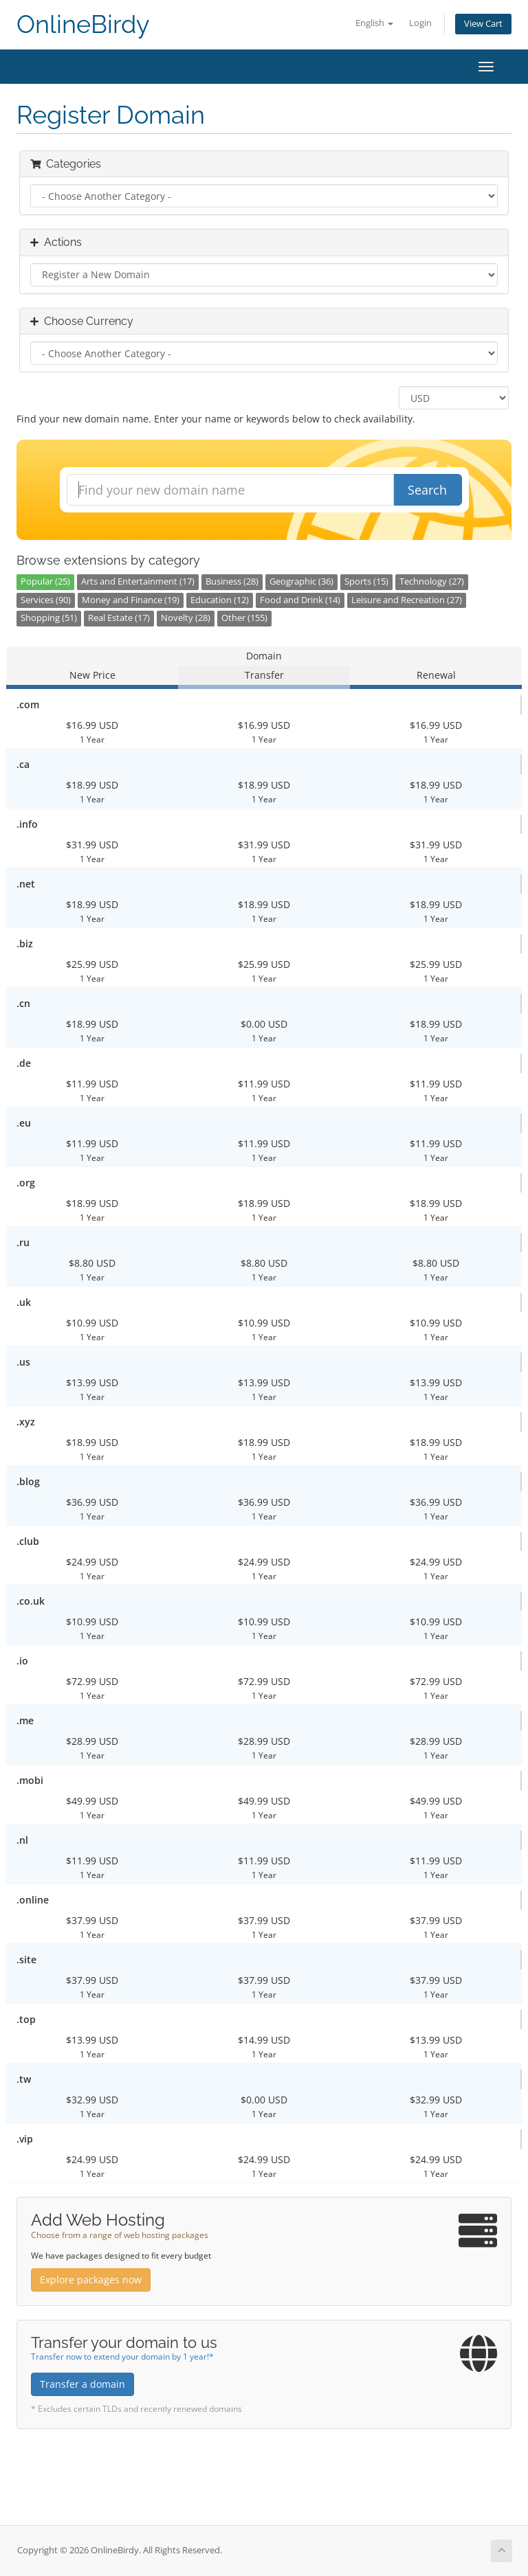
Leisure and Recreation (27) (406, 600)
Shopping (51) (49, 618)
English (374, 23)
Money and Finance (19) (130, 600)
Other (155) (244, 618)
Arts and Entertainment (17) (138, 581)
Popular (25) (45, 581)
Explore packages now (91, 2279)
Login (420, 23)
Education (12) (219, 600)
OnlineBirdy (83, 24)
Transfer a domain (82, 2384)
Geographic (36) (301, 581)
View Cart (483, 24)
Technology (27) (431, 581)
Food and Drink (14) (300, 600)
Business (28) (232, 581)
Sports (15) (366, 581)
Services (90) (46, 600)
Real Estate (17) (119, 618)
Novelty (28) (185, 618)
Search (427, 490)
